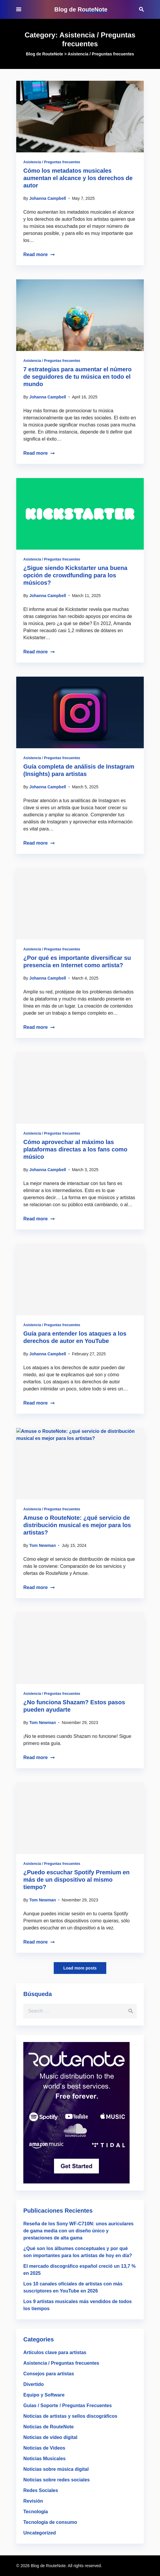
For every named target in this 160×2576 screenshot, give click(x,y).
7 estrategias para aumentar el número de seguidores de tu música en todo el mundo (77, 376)
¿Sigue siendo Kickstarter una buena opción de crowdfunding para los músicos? (75, 575)
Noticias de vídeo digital (50, 2437)
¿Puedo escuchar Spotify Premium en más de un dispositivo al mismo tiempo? (76, 1879)
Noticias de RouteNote (48, 2426)
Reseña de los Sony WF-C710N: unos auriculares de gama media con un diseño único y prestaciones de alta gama (78, 2230)
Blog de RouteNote (80, 9)
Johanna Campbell (47, 198)
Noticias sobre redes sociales (56, 2479)
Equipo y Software (44, 2394)
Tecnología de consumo (50, 2522)
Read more (39, 254)
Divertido (33, 2384)
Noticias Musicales (44, 2458)
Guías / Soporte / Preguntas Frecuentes (67, 2405)
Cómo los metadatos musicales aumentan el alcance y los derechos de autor (78, 178)
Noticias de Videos (44, 2447)
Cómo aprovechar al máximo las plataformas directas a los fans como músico (75, 1149)
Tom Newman (42, 1545)
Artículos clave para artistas (54, 2352)
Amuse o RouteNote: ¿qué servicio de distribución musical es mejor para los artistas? (77, 1525)
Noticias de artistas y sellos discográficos (70, 2416)
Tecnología (35, 2511)
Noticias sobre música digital (56, 2469)
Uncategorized (39, 2532)
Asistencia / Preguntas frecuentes (51, 162)
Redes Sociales (40, 2490)
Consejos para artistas (48, 2373)
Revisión (33, 2501)
